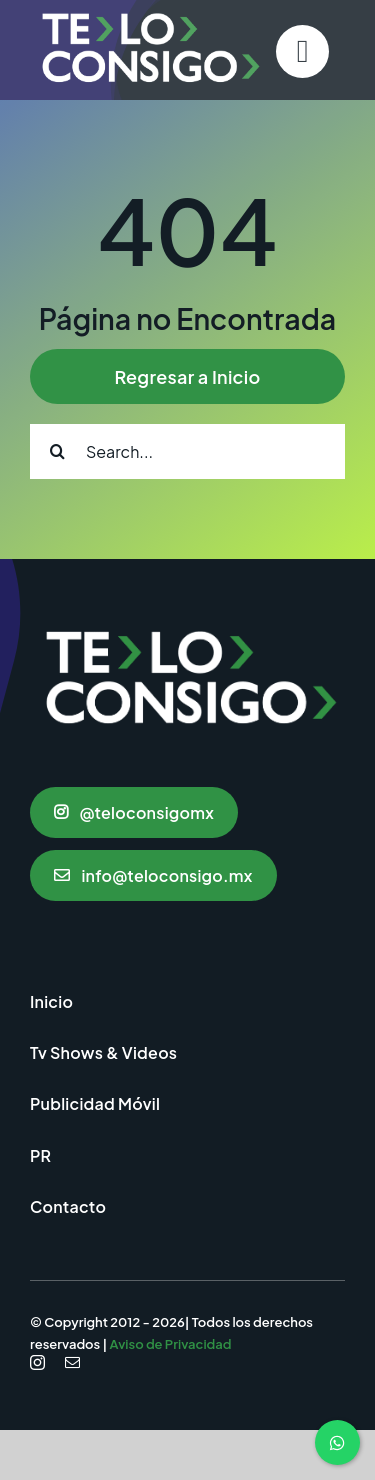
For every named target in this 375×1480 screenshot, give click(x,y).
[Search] (57, 451)
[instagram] (37, 1362)
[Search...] (187, 451)
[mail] (72, 1362)
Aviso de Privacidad (171, 1344)
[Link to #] (302, 51)
